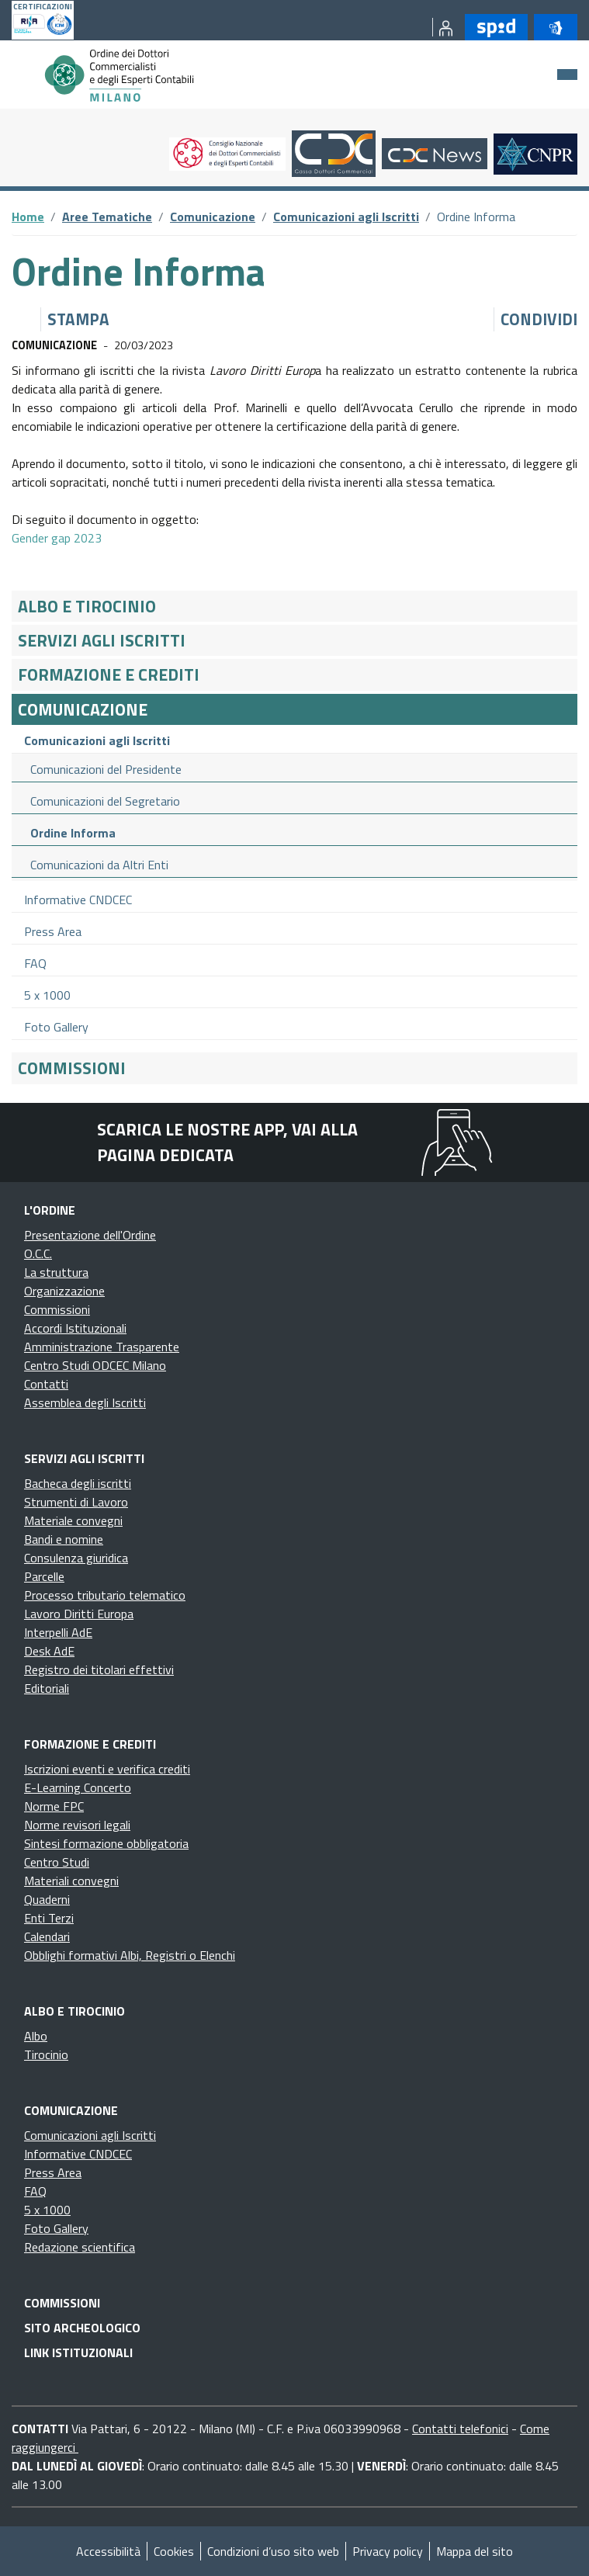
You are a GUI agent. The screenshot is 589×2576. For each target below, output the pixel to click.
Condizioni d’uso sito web (273, 2551)
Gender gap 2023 (57, 538)
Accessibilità (108, 2551)
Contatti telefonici (460, 2428)
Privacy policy (387, 2551)
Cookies (174, 2551)
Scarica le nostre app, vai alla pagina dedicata (227, 1142)
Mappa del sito (474, 2551)
